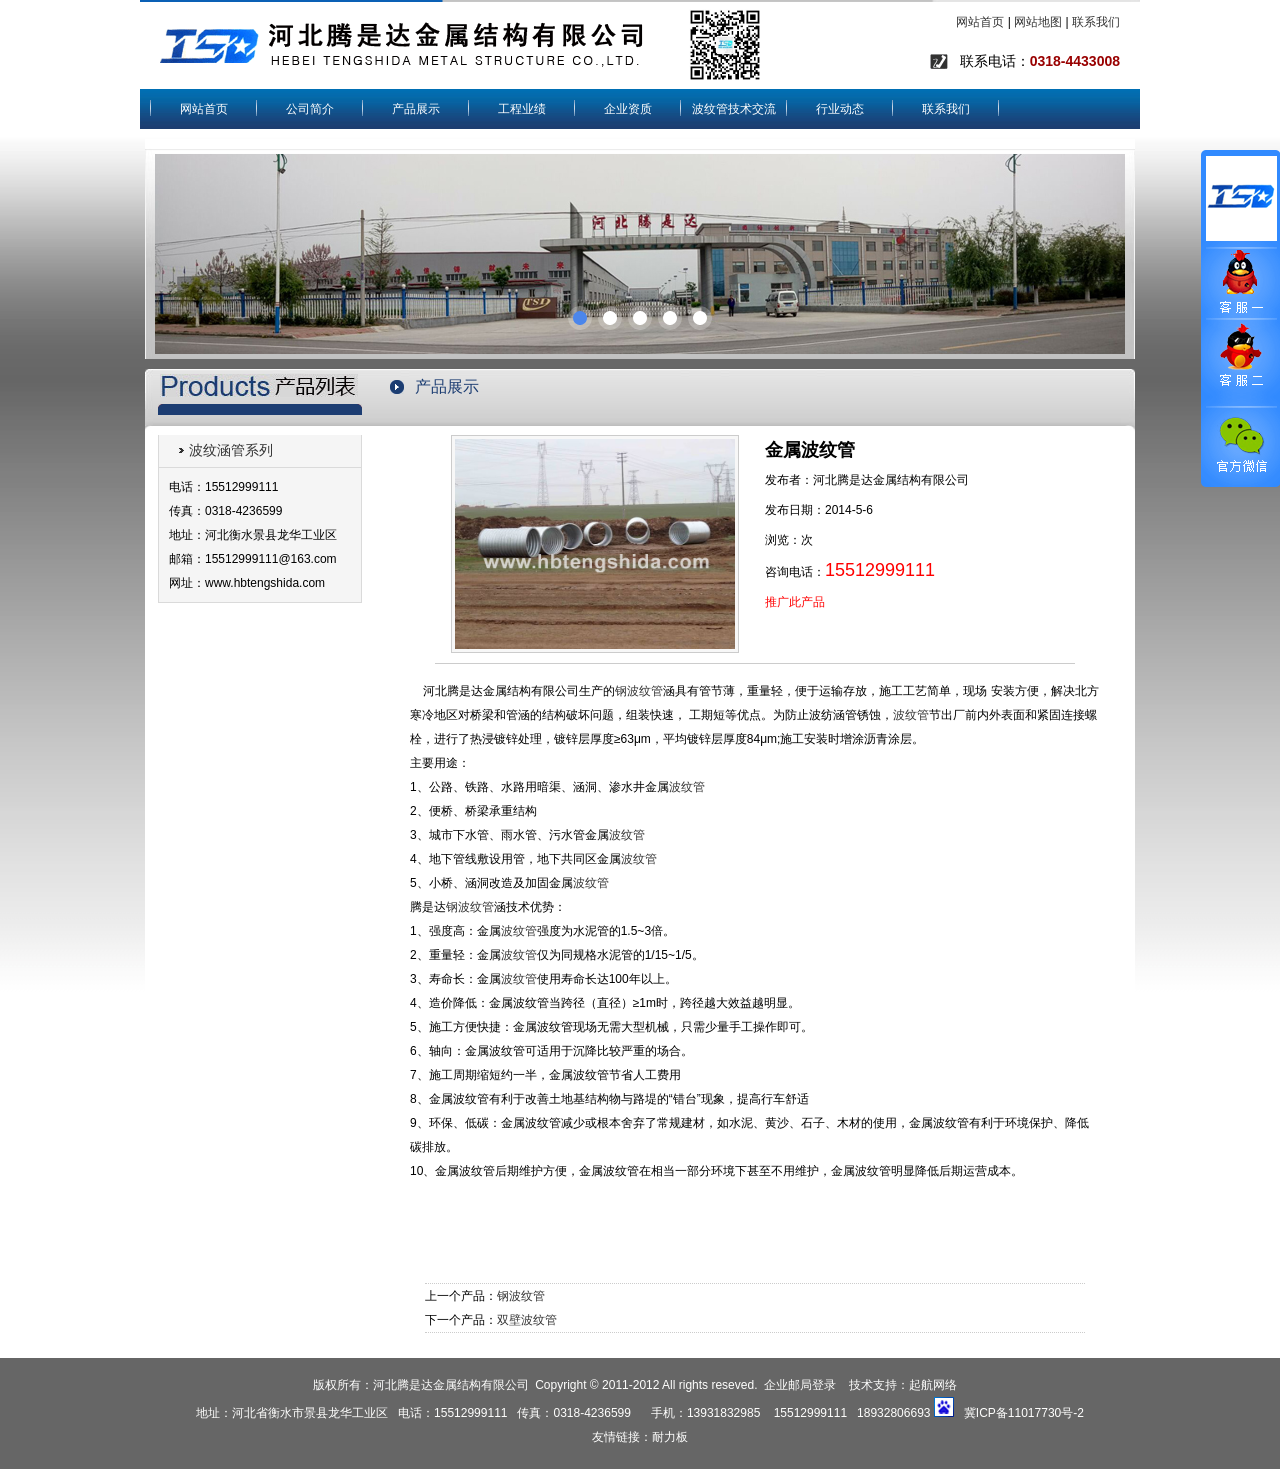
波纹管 (911, 715)
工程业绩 (522, 109)
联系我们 (1096, 22)
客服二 (1240, 363)
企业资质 (628, 109)
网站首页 (980, 22)
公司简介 (310, 109)
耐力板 (670, 1437)
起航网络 (933, 1385)
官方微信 (1240, 446)
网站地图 (1038, 22)
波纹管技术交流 (734, 109)
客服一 (1240, 283)
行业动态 (840, 109)
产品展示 (416, 109)
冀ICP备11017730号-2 (1024, 1413)
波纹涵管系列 (231, 450)
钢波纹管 (639, 691)
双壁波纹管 (527, 1320)
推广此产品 (795, 602)
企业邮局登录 (800, 1385)
